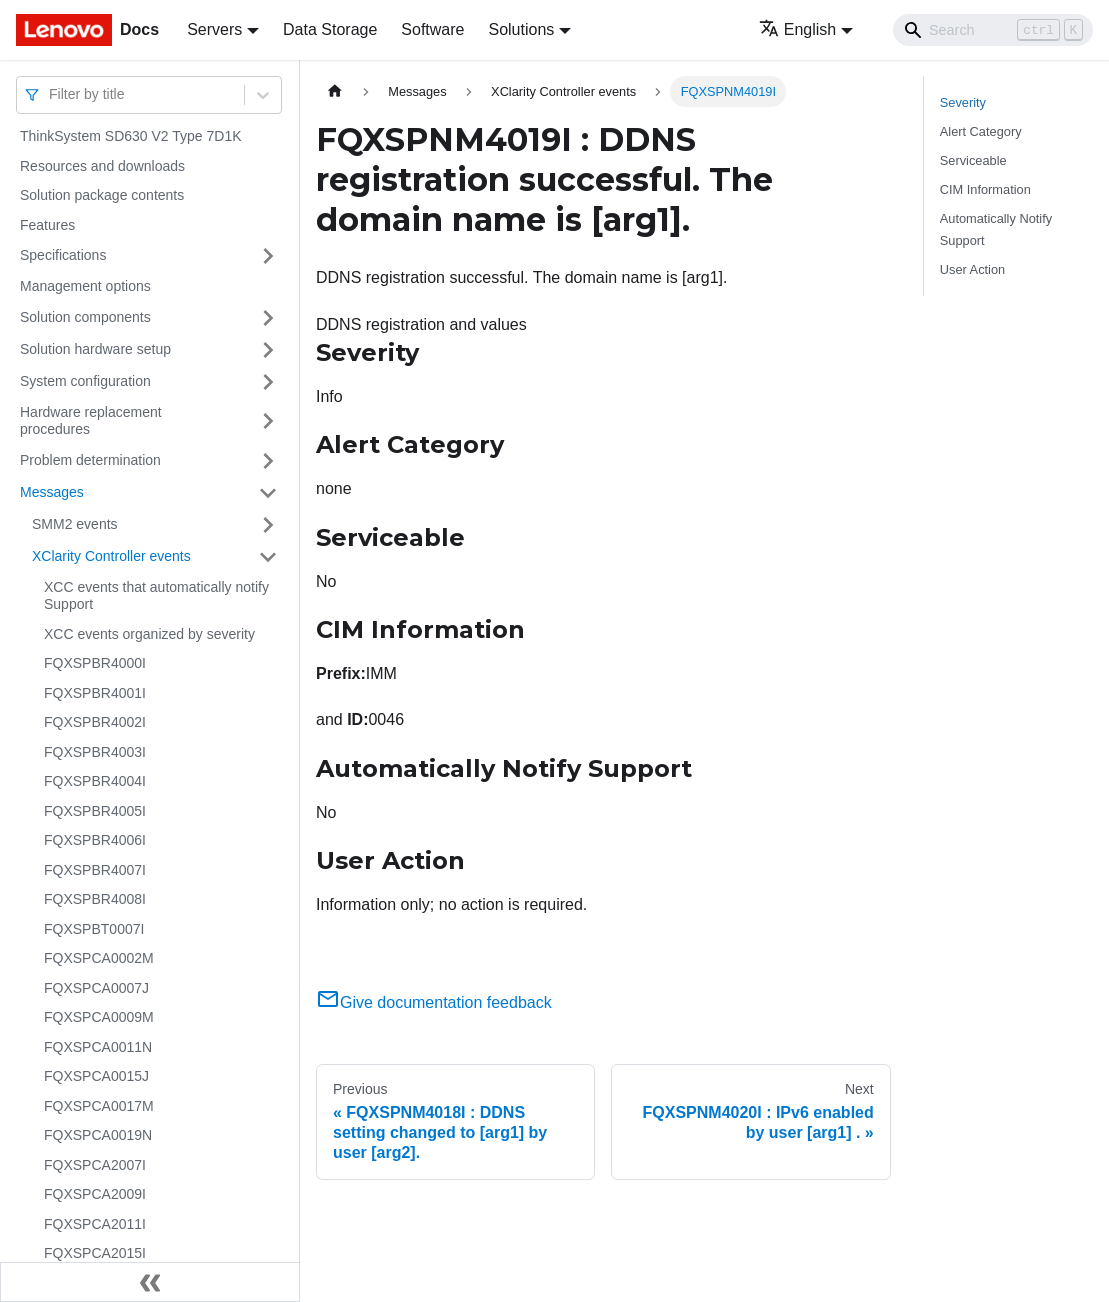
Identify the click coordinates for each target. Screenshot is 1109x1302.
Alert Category (981, 131)
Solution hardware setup (95, 349)
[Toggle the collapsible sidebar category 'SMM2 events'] (268, 525)
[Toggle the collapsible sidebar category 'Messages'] (268, 493)
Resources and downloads (102, 166)
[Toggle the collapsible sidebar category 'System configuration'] (268, 382)
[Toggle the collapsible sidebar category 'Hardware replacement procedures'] (268, 421)
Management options (85, 286)
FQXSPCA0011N (98, 1047)
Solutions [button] (521, 29)
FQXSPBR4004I (95, 781)
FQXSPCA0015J (96, 1076)
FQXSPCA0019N (98, 1135)
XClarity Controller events (111, 556)
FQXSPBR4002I (95, 722)
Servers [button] (214, 29)
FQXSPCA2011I (95, 1224)
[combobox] (51, 94)
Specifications (63, 255)
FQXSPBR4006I (95, 840)
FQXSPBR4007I (95, 870)
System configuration (85, 381)
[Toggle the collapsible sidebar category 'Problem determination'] (268, 461)
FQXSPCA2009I (95, 1194)
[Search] (993, 30)
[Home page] (335, 91)
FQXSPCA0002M (99, 958)
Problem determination (90, 460)
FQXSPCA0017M (99, 1106)
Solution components (85, 317)
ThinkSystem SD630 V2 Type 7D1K (131, 136)
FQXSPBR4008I (95, 899)
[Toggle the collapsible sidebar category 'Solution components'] (268, 318)
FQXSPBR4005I (95, 811)
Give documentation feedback (434, 1002)
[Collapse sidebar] (150, 1282)
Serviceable (973, 160)
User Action (972, 269)
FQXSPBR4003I (95, 752)
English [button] (797, 29)
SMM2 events (75, 524)
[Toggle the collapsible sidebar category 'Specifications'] (268, 256)
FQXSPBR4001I (95, 693)
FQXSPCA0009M (99, 1017)
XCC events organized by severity (149, 634)
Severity (963, 102)
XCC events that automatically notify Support (156, 596)
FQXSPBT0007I (94, 929)
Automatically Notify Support (996, 229)
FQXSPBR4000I (95, 663)
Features (47, 225)
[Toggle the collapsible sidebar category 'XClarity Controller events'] (268, 557)
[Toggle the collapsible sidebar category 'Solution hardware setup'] (268, 350)
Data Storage (330, 29)
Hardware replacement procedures (91, 421)
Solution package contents (102, 195)
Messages (52, 492)
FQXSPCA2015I (95, 1253)
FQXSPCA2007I (95, 1165)
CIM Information (985, 189)
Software (432, 29)
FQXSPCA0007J (96, 988)
